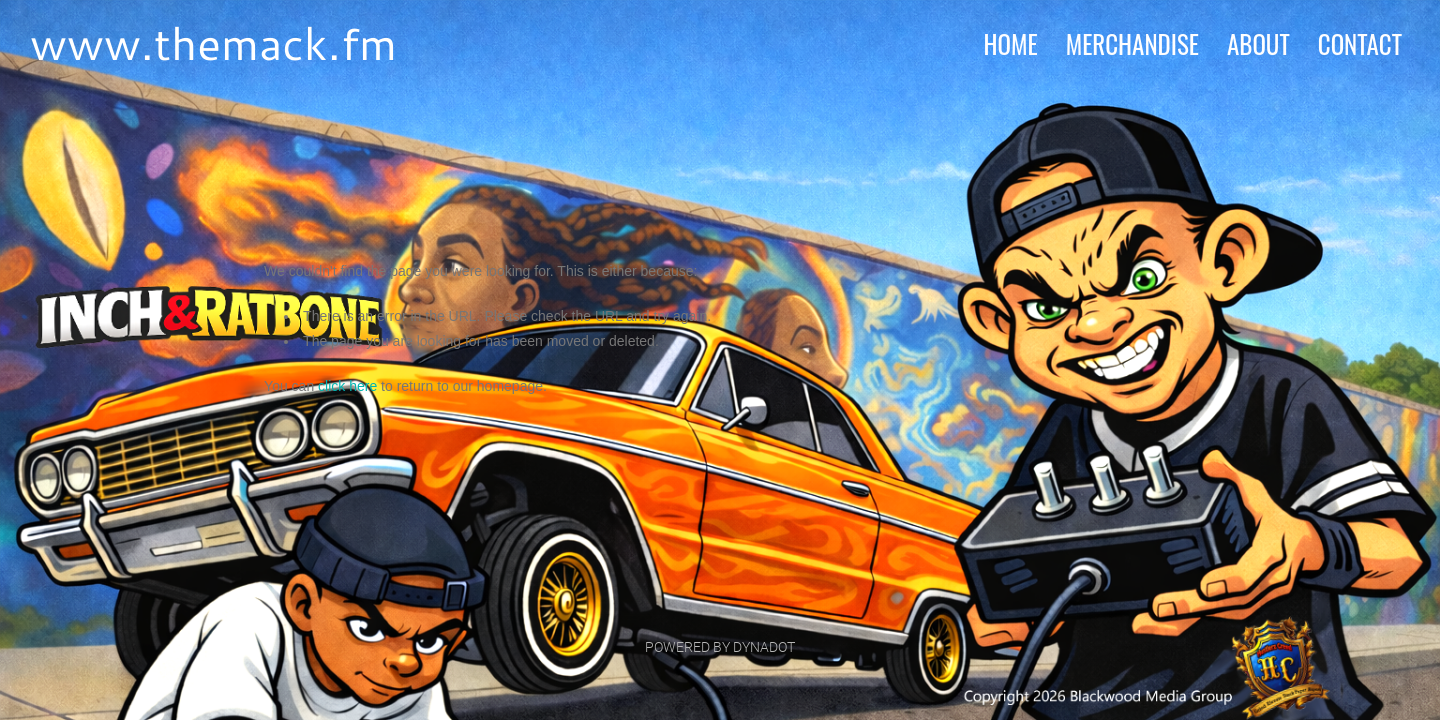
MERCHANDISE (1132, 43)
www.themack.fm (213, 42)
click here (347, 386)
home (1010, 43)
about (1258, 43)
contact (1360, 43)
